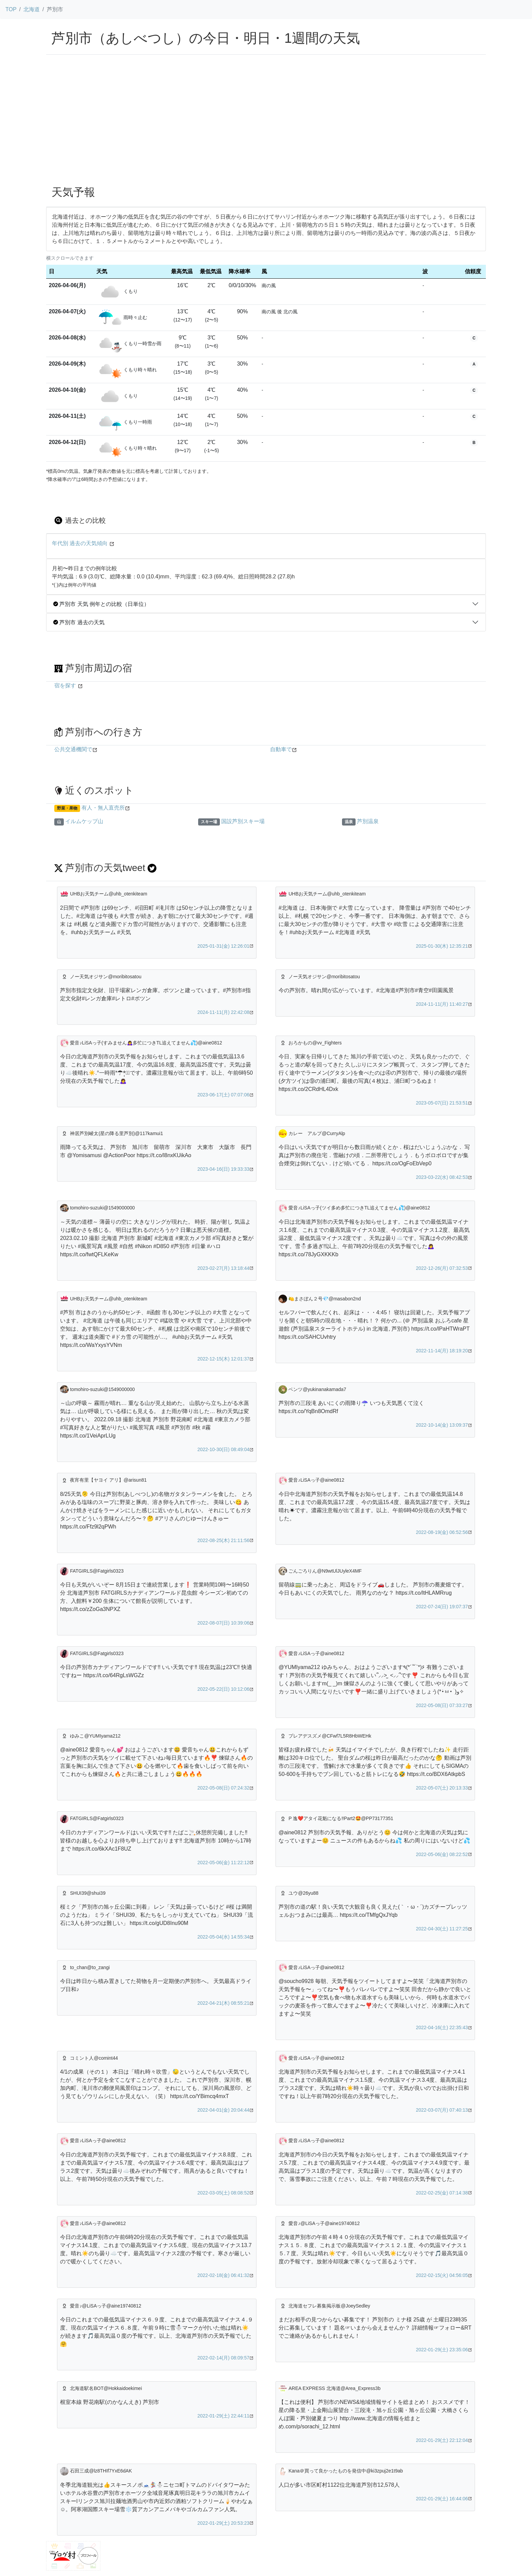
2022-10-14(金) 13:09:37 (442, 1425)
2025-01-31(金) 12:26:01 (223, 946)
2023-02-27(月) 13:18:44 (223, 1268)
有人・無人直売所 (103, 808)
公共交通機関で (73, 749)
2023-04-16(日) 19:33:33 (223, 1169)
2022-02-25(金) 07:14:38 (442, 2192)
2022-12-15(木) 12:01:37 (223, 1358)
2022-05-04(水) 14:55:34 (223, 1937)
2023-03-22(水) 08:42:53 (442, 1177)
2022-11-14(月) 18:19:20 (442, 1350)
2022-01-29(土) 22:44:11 (223, 2416)
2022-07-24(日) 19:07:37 (442, 1606)
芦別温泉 (368, 821)
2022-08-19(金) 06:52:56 (442, 1532)
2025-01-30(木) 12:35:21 (442, 946)
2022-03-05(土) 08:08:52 (223, 2192)
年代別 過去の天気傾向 (80, 543)
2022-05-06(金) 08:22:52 (442, 1854)
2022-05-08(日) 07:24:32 (223, 1788)
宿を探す (65, 685)
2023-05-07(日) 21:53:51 (442, 1103)
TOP (11, 9)
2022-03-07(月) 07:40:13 (442, 2110)
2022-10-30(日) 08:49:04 (223, 1449)
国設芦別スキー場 (243, 821)
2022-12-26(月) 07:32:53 (442, 1268)
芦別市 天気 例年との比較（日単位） (101, 604)
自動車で (281, 749)
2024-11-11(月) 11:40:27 (442, 1004)
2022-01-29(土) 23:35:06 (442, 2349)
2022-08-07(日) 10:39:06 (223, 1623)
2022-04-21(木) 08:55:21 (223, 2003)
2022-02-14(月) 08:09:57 (223, 2357)
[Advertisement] (266, 129)
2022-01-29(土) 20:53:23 (223, 2523)
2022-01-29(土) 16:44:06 (442, 2498)
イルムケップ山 (84, 821)
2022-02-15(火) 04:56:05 (442, 2275)
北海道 (31, 9)
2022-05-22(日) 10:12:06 (223, 1689)
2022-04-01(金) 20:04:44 (223, 2110)
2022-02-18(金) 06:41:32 (223, 2275)
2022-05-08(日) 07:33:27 (442, 1705)
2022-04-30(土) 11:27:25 (442, 1928)
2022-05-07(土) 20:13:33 (442, 1788)
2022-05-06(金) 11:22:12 (223, 1862)
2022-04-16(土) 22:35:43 (442, 2027)
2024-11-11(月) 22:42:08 (223, 1012)
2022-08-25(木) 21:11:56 (223, 1540)
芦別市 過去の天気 (78, 622)
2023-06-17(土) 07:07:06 (223, 1094)
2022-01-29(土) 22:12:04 (442, 2440)
